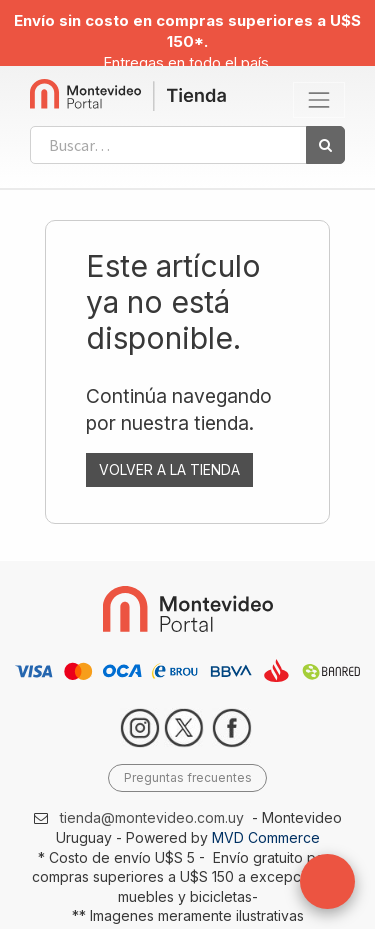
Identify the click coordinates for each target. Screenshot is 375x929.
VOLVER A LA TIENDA (169, 469)
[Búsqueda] (325, 145)
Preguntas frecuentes (188, 777)
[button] (327, 881)
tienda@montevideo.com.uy (152, 817)
